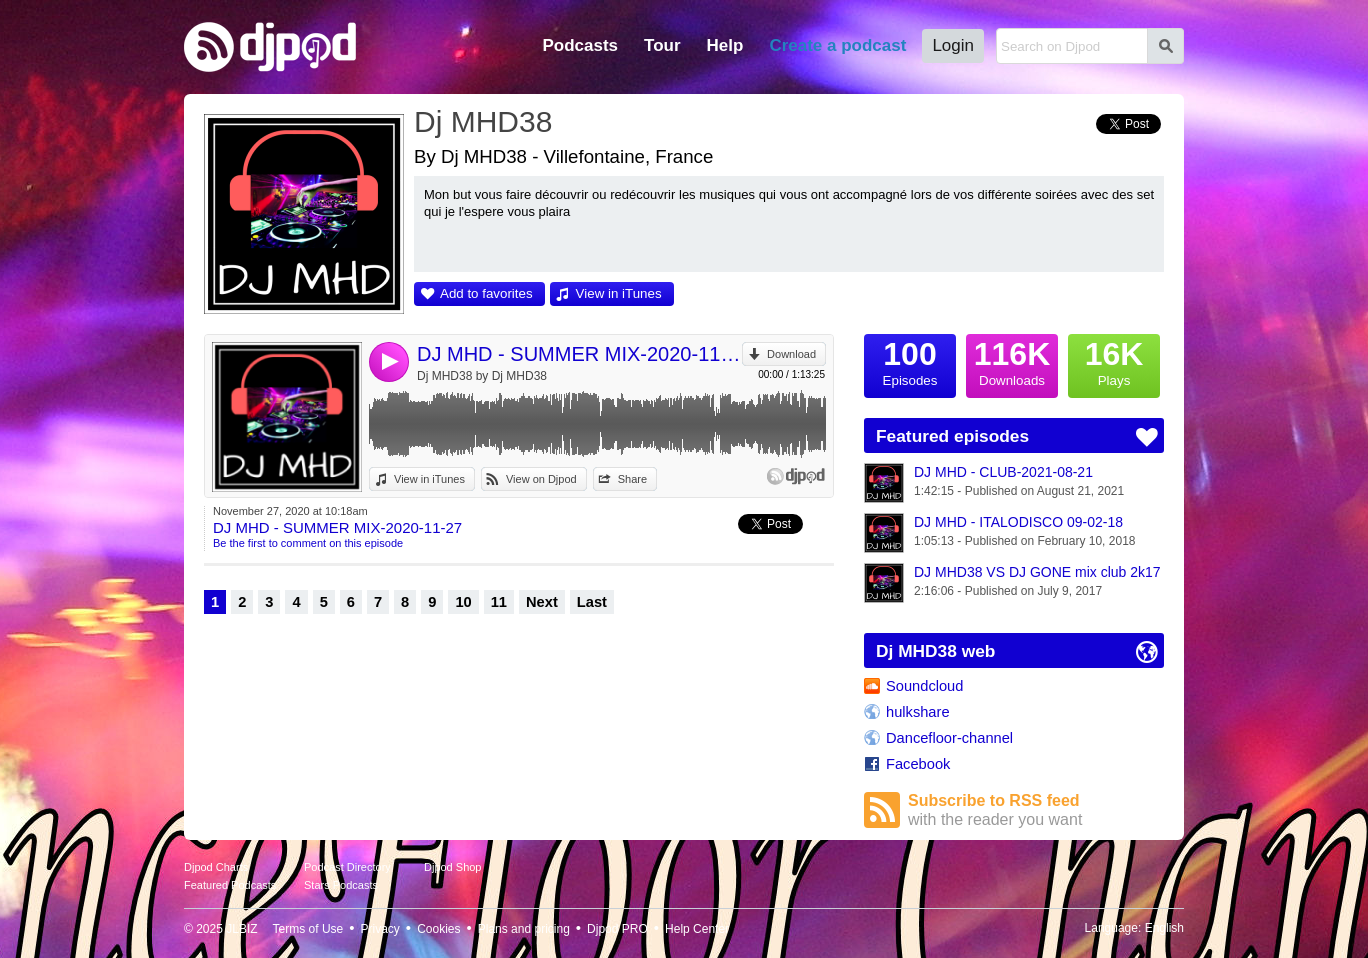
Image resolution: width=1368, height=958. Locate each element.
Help (725, 45)
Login (953, 45)
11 (499, 602)
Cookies (438, 929)
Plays (1114, 361)
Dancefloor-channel (949, 738)
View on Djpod (541, 479)
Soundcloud (924, 686)
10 (463, 602)
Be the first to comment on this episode (308, 543)
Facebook (918, 764)
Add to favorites (486, 293)
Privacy (380, 929)
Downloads (1012, 361)
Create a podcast (837, 45)
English (1164, 928)
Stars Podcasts (341, 885)
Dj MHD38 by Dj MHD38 (482, 376)
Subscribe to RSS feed (1036, 810)
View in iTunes (619, 293)
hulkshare (918, 712)
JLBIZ (241, 929)
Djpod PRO (617, 929)
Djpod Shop (453, 867)
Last (592, 602)
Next (542, 602)
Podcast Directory (347, 867)
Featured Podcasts (230, 885)
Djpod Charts (216, 867)
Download (791, 354)
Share (632, 479)
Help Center (697, 929)
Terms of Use (308, 929)
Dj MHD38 (483, 121)
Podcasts (580, 45)
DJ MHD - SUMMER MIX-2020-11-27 (579, 354)
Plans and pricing (524, 929)
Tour (662, 45)
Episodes (910, 361)
